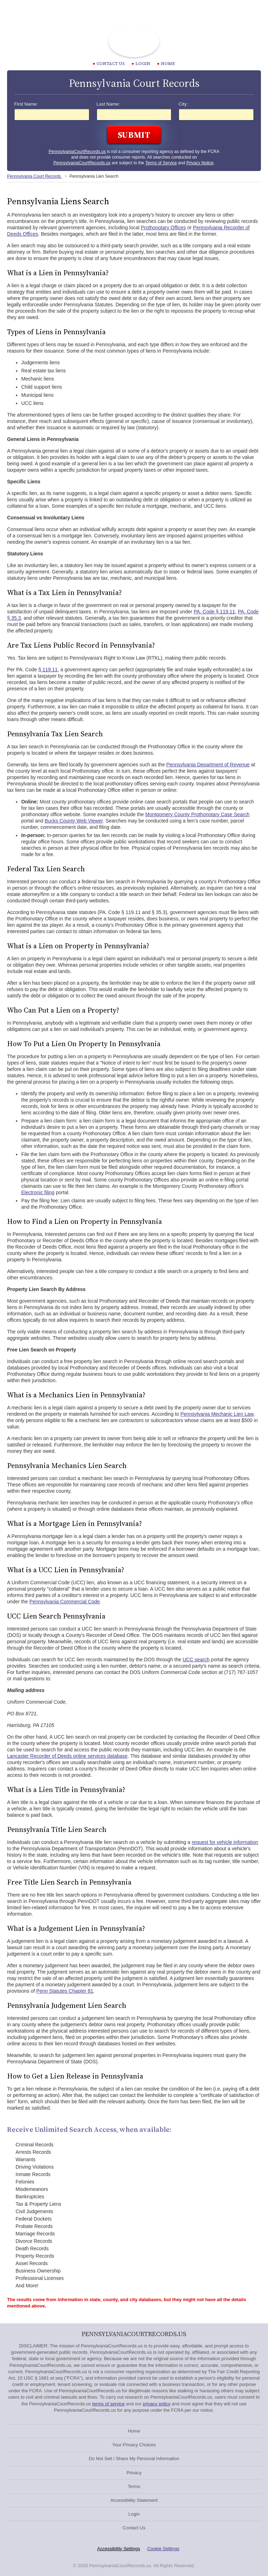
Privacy (134, 2472)
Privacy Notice (200, 162)
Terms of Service (161, 162)
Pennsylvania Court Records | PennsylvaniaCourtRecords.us (134, 41)
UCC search (195, 1659)
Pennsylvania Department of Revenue (208, 764)
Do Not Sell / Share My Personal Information (134, 2458)
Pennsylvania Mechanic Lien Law (216, 1414)
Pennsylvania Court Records (34, 176)
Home (166, 63)
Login (141, 63)
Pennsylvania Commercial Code (64, 1601)
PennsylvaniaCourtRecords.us (77, 151)
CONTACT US (109, 63)
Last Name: (108, 104)
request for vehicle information (225, 1842)
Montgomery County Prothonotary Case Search (197, 814)
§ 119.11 (48, 669)
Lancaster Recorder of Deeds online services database (67, 1756)
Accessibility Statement (134, 2500)
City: (183, 104)
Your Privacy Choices (134, 2444)
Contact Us (134, 2527)
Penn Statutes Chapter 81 (64, 1991)
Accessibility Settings (118, 2548)
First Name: (26, 104)
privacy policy (156, 2403)
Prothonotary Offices (163, 227)
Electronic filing (37, 1192)
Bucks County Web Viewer (74, 821)
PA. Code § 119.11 (214, 611)
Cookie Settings (163, 2548)
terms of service (108, 2403)
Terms (134, 2486)
